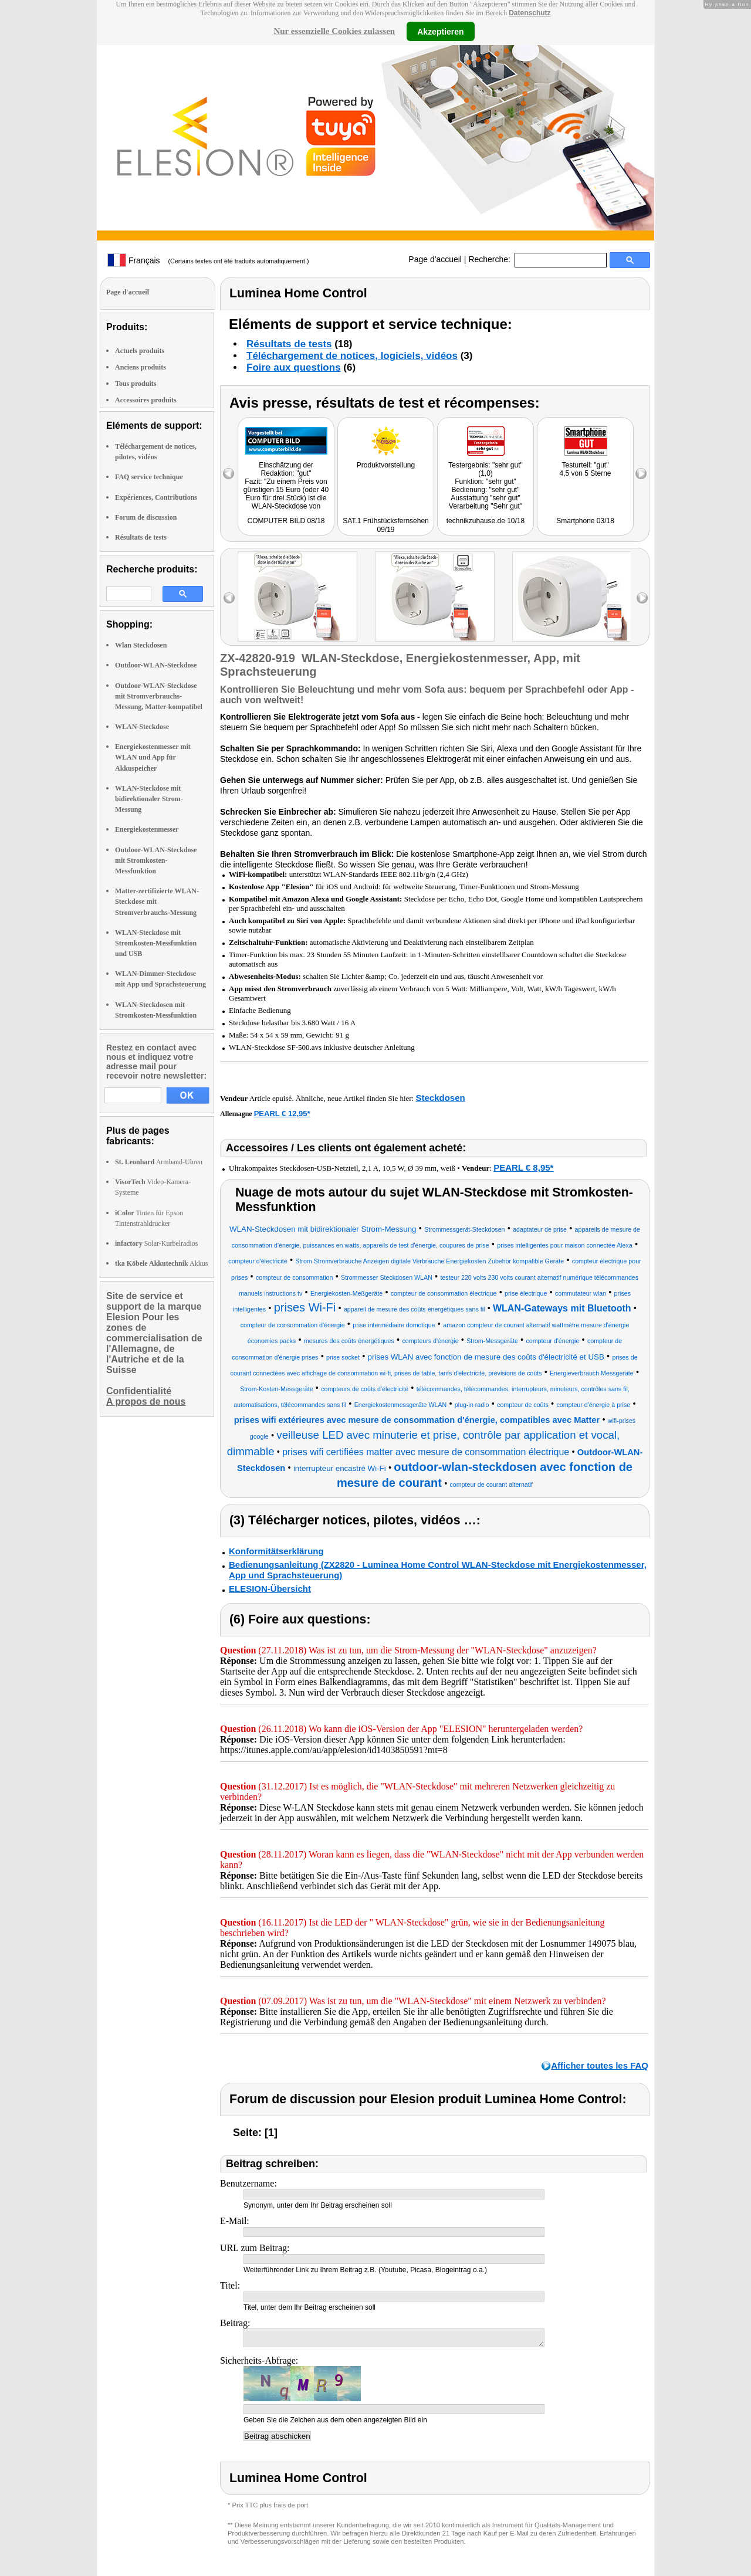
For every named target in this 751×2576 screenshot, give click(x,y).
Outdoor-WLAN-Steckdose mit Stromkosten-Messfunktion (156, 860)
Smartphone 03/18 (585, 521)
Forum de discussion (146, 517)
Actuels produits (139, 351)
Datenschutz (529, 13)
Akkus (161, 1263)
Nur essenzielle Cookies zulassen (334, 31)
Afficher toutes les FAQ (599, 2065)
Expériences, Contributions (156, 497)
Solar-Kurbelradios (156, 1243)
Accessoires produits (146, 400)
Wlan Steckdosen (141, 645)
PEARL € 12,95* (282, 1113)
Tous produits (135, 383)
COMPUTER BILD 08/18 (285, 521)
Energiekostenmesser (147, 829)
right (642, 598)
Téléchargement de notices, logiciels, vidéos (352, 355)
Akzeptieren (440, 31)
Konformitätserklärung (276, 1551)
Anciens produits (140, 367)
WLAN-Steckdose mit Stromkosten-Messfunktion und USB (156, 943)
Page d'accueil (435, 259)
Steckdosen (440, 1098)
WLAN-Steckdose (142, 727)
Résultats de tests (141, 537)
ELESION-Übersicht (270, 1589)
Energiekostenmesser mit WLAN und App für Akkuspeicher (153, 757)
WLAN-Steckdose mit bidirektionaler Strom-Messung (149, 799)
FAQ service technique (149, 477)
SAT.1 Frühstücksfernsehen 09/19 (386, 525)
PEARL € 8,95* (523, 1167)
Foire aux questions (293, 367)
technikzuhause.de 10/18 (485, 521)
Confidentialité (138, 1391)
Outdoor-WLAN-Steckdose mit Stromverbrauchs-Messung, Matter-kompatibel (158, 696)
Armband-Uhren (158, 1162)
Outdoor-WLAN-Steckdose (156, 665)
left (229, 598)
